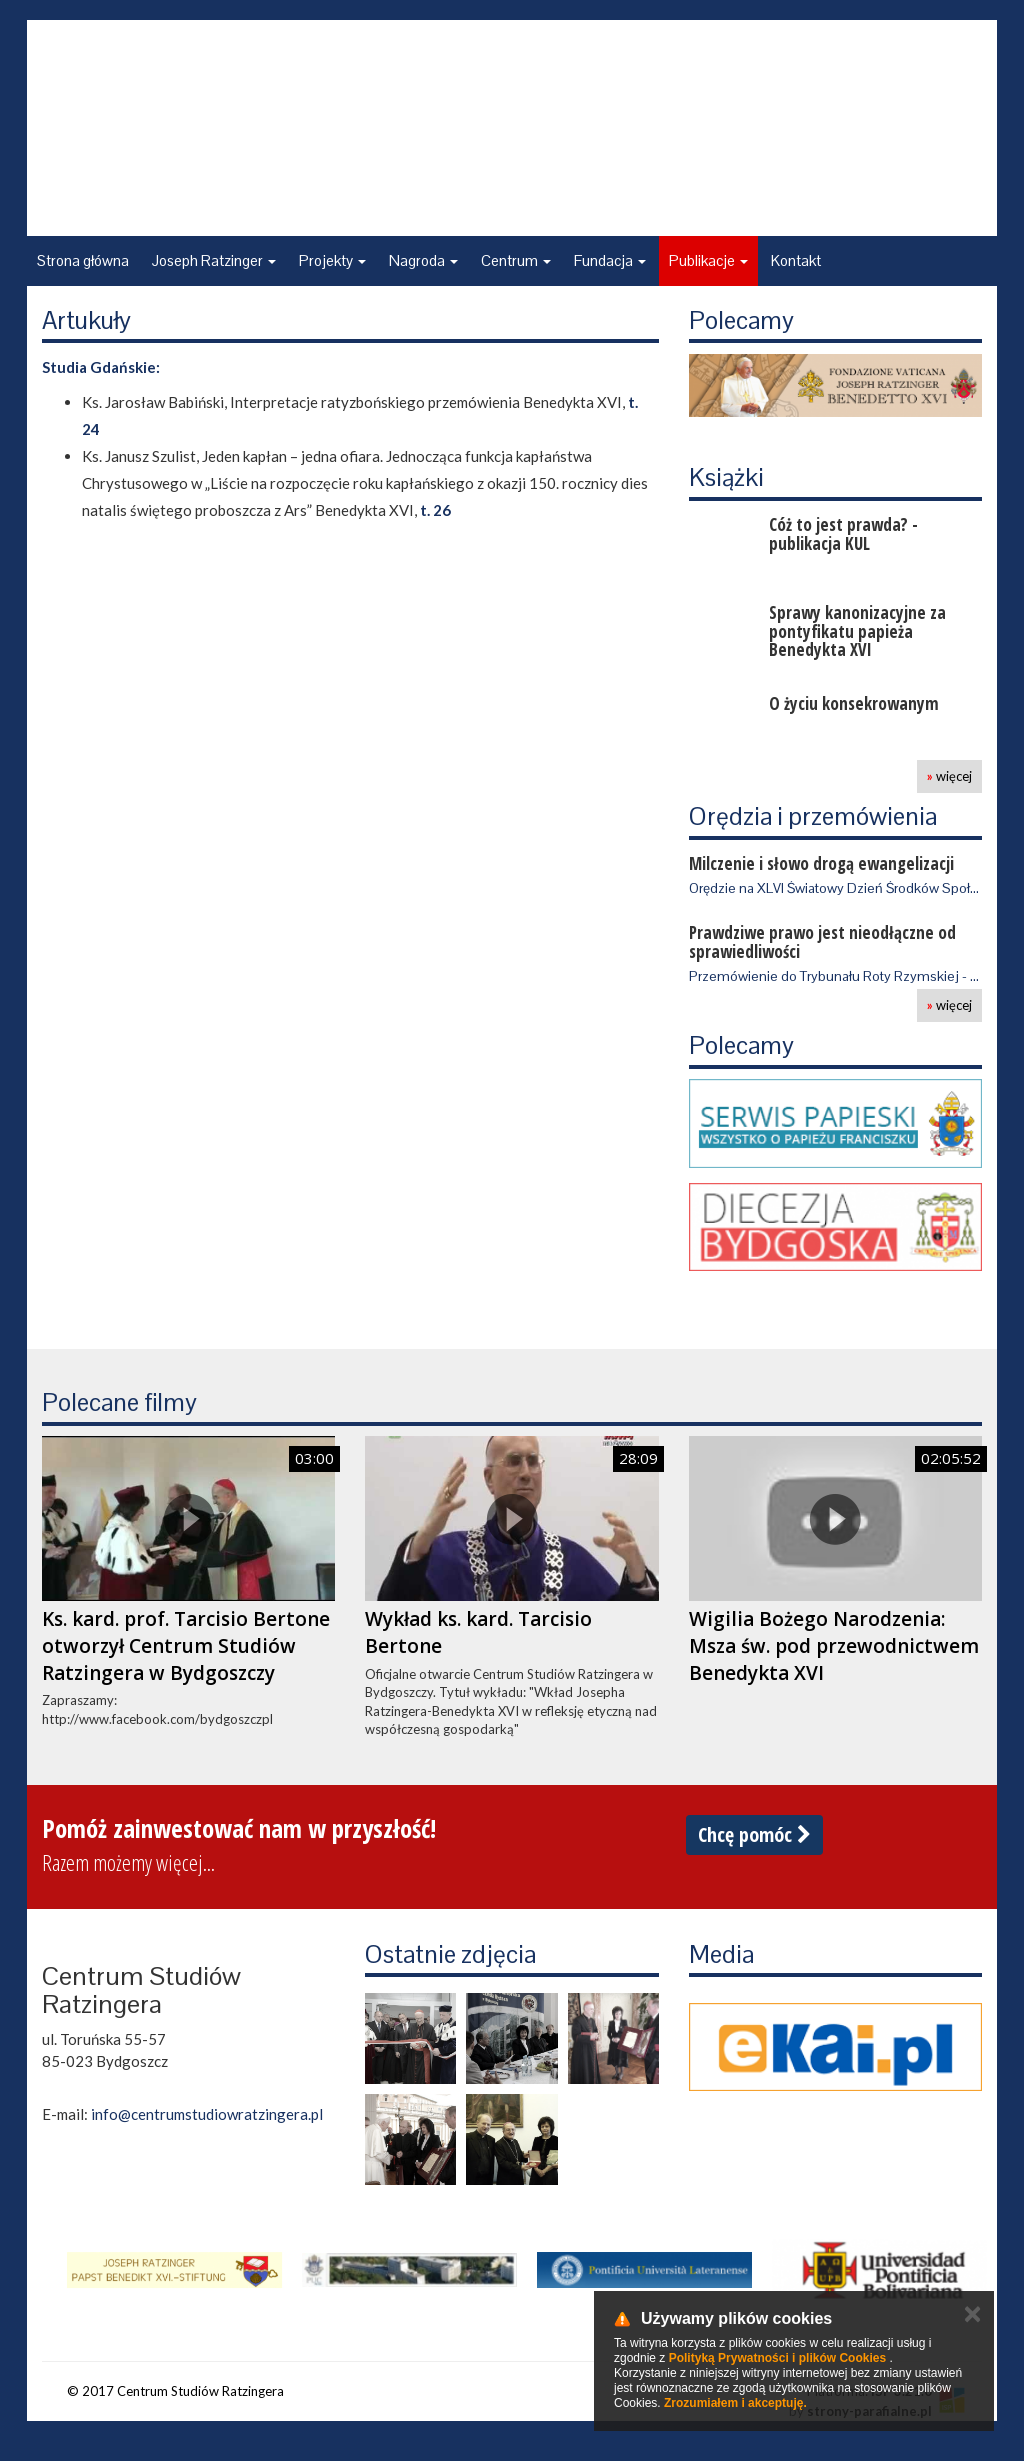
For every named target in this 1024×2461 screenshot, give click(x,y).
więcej (949, 776)
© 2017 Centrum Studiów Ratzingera (175, 2391)
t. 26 (435, 510)
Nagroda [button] (423, 260)
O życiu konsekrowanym (854, 703)
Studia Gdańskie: (101, 367)
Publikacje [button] (708, 260)
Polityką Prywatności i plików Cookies (777, 2358)
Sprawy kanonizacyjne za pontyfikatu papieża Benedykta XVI (857, 631)
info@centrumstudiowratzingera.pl (207, 2114)
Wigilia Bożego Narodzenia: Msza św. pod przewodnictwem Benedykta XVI (834, 1645)
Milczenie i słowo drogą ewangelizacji (821, 863)
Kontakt (796, 260)
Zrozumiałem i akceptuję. (735, 2403)
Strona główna (83, 260)
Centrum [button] (516, 260)
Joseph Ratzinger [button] (214, 260)
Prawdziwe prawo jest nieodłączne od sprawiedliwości (822, 942)
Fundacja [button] (610, 260)
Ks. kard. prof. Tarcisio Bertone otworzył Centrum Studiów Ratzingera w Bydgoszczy (186, 1645)
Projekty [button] (332, 260)
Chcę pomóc (754, 1834)
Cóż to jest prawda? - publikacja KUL (843, 534)
